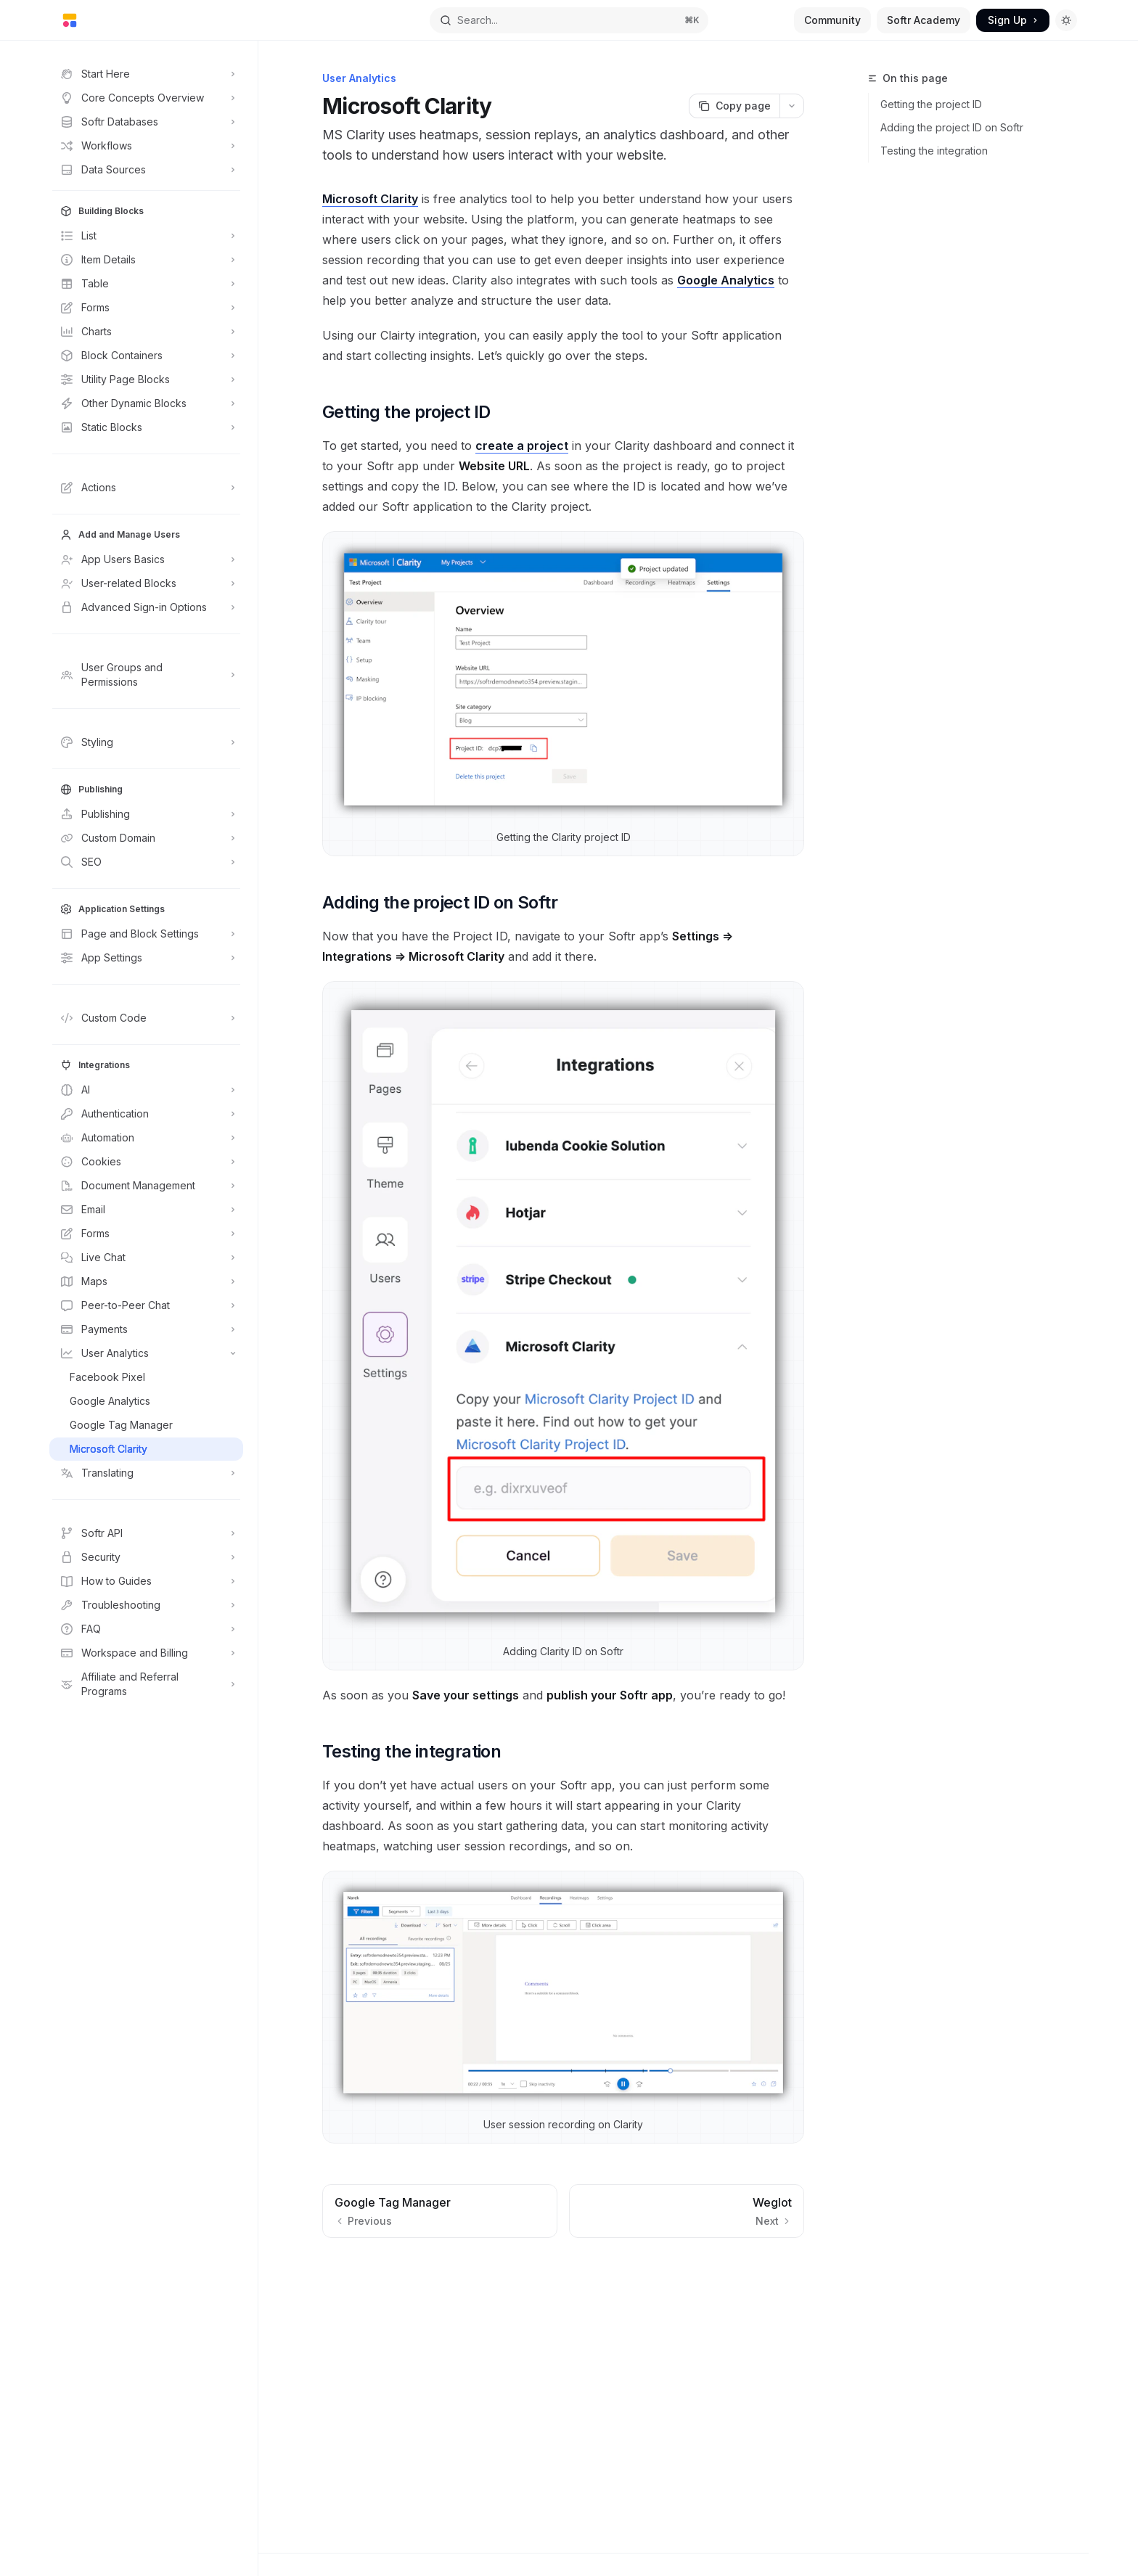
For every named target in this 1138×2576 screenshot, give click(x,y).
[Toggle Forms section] (146, 307)
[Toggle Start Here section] (146, 74)
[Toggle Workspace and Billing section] (146, 1653)
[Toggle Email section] (146, 1209)
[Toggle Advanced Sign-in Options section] (146, 607)
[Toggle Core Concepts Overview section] (146, 98)
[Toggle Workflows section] (146, 145)
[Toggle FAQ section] (146, 1629)
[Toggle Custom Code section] (146, 1018)
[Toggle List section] (146, 235)
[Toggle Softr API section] (146, 1533)
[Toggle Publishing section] (146, 814)
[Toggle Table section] (146, 283)
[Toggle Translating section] (146, 1473)
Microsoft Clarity (370, 199)
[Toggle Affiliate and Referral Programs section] (146, 1684)
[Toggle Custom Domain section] (146, 838)
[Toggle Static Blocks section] (146, 427)
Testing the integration (934, 150)
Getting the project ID (931, 104)
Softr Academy (923, 20)
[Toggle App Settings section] (146, 957)
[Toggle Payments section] (146, 1329)
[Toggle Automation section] (146, 1137)
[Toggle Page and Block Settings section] (146, 934)
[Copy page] (734, 106)
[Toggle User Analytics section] (146, 1353)
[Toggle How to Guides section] (146, 1581)
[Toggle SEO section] (146, 862)
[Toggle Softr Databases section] (146, 122)
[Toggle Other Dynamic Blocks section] (146, 403)
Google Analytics (725, 280)
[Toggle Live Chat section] (146, 1257)
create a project (521, 445)
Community (832, 20)
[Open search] (569, 20)
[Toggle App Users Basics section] (146, 559)
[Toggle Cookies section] (146, 1161)
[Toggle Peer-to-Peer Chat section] (146, 1305)
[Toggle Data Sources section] (146, 169)
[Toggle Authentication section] (146, 1113)
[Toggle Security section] (146, 1557)
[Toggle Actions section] (146, 487)
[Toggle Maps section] (146, 1281)
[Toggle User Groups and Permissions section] (146, 675)
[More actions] (791, 106)
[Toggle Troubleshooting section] (146, 1605)
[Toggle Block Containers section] (146, 355)
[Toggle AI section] (146, 1090)
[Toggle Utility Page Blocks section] (146, 379)
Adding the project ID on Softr (951, 127)
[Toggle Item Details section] (146, 259)
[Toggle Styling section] (146, 742)
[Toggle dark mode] (1066, 20)
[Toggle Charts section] (146, 331)
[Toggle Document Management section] (146, 1185)
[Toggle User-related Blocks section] (146, 583)
